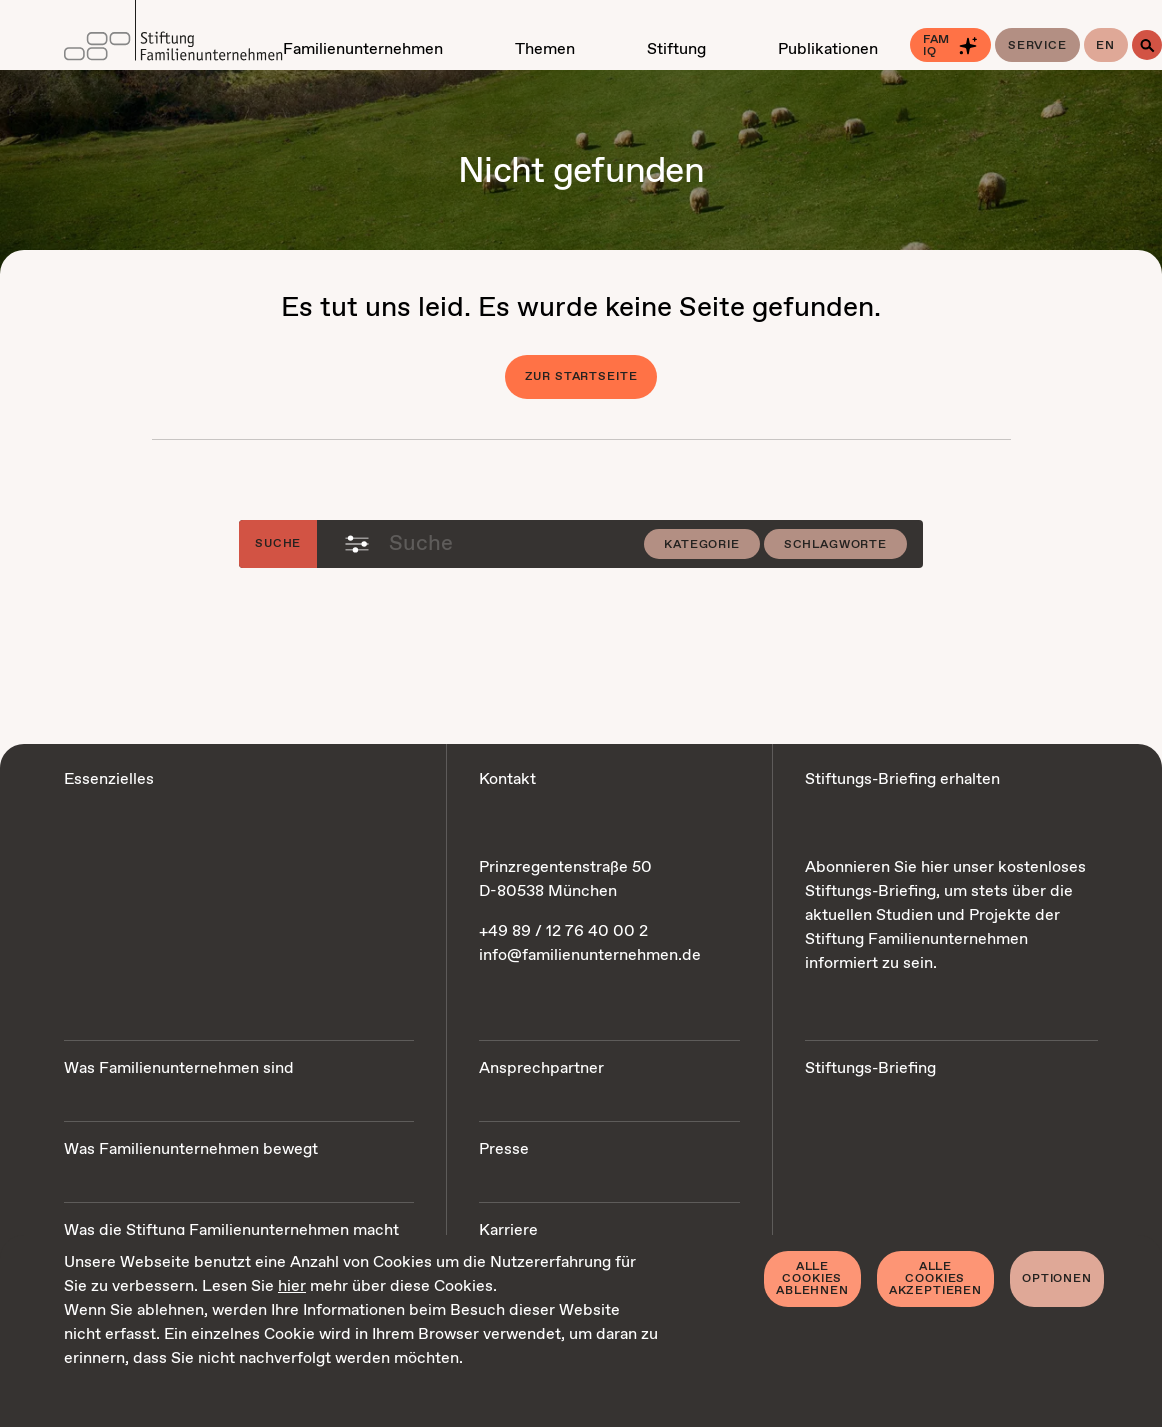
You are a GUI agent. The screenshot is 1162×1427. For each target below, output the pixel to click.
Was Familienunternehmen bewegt (191, 1149)
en (1105, 46)
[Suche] (1147, 45)
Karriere (508, 1230)
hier (292, 1286)
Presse (504, 1149)
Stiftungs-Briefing (870, 1068)
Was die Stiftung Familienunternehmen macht (231, 1230)
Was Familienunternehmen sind (179, 1068)
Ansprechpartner (541, 1068)
